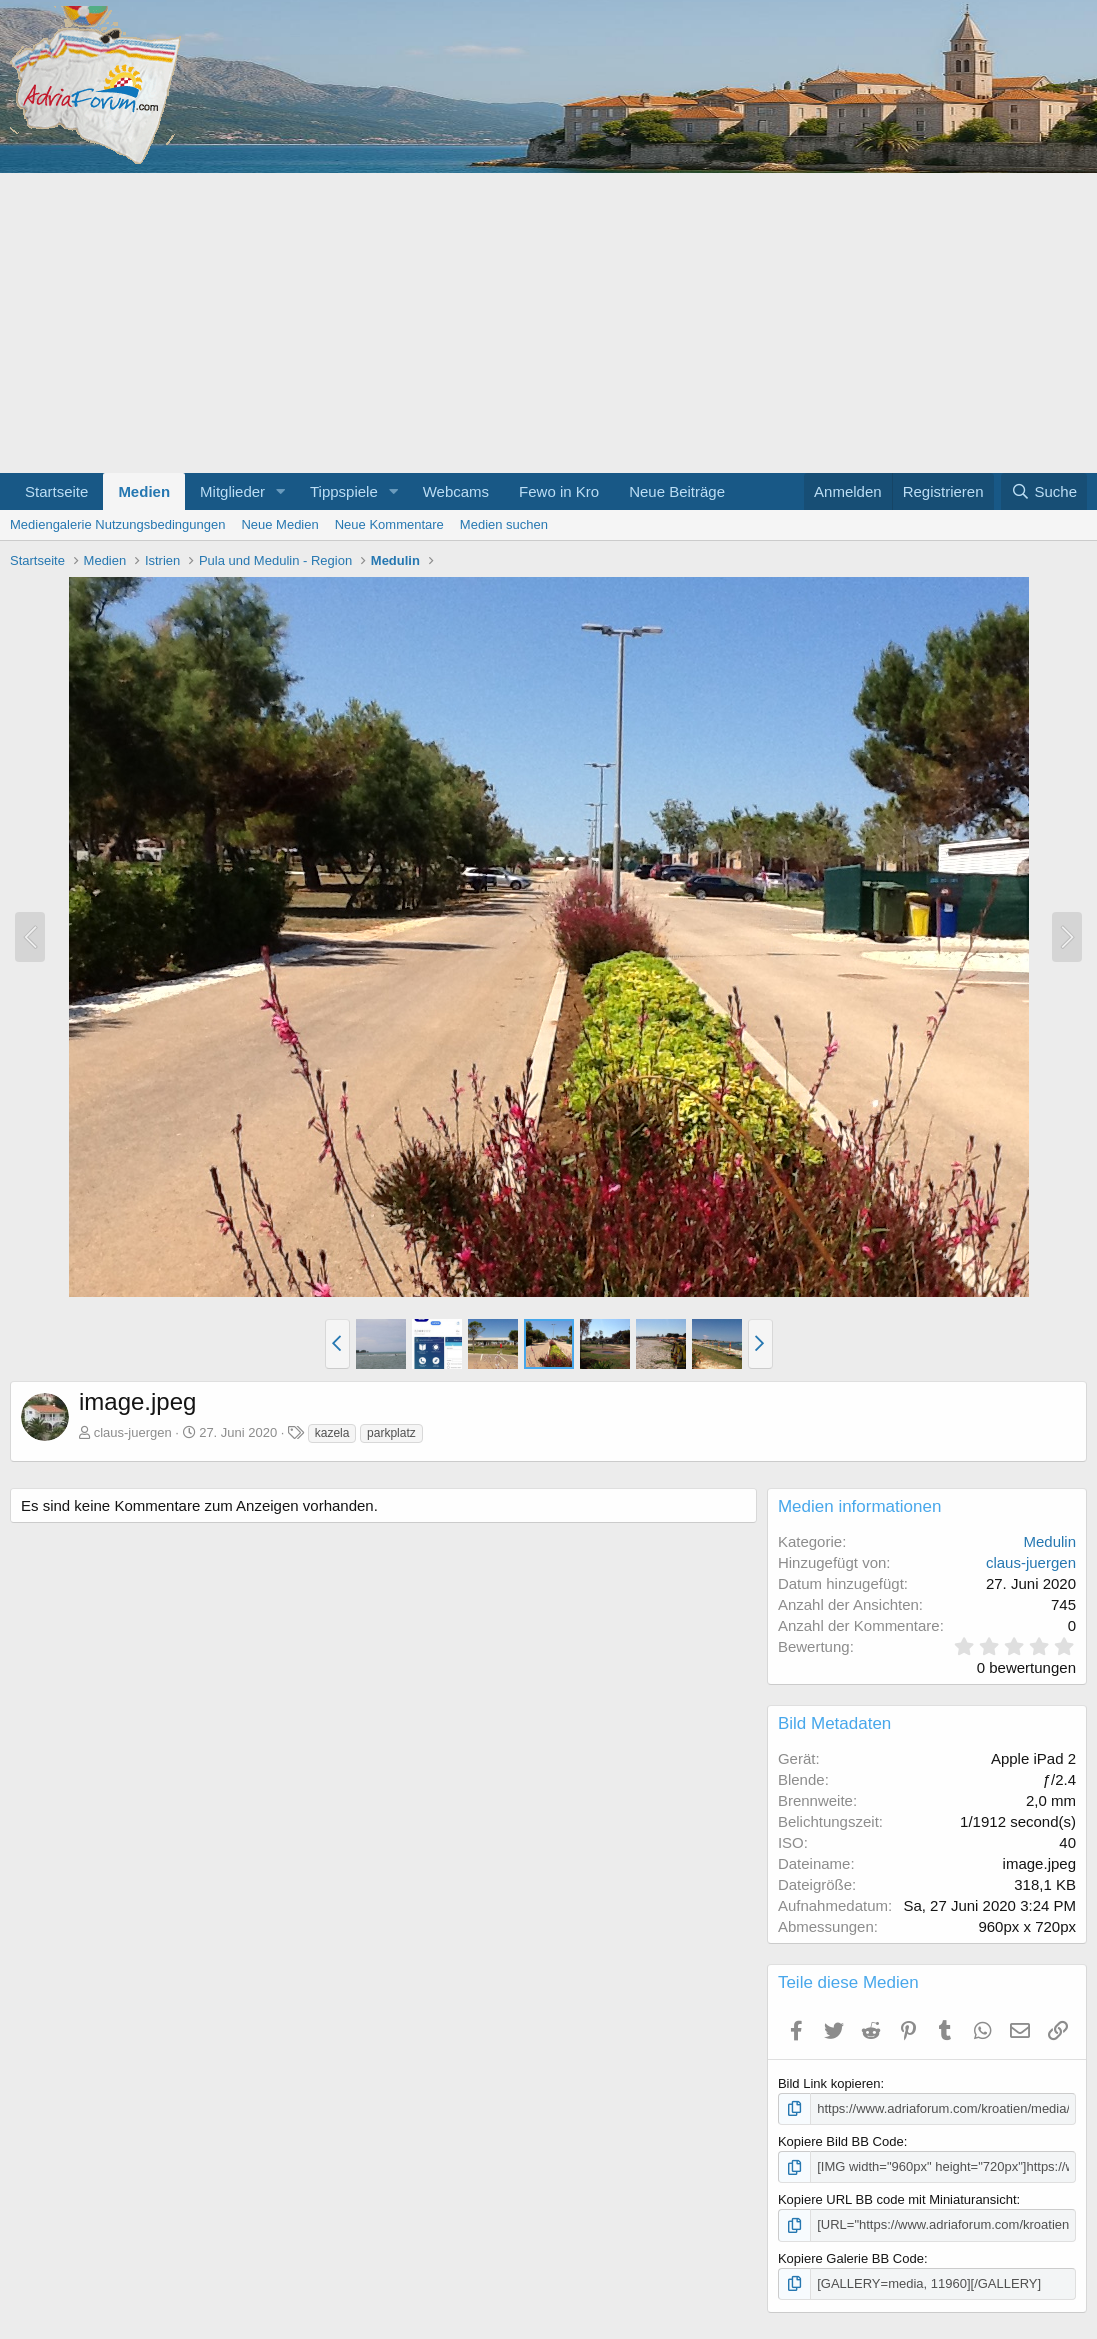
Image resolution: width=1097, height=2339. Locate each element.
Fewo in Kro (559, 491)
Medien (144, 491)
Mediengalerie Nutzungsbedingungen (117, 524)
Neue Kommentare (389, 524)
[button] (281, 491)
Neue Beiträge (677, 491)
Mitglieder (232, 491)
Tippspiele (344, 491)
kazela (332, 1433)
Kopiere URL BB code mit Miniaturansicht (897, 2199)
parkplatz (391, 1433)
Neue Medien (279, 524)
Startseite (56, 491)
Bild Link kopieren (829, 2083)
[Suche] (1044, 491)
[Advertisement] (548, 323)
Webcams (456, 491)
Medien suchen (504, 524)
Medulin (1049, 1541)
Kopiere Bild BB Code (841, 2141)
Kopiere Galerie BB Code (851, 2258)
